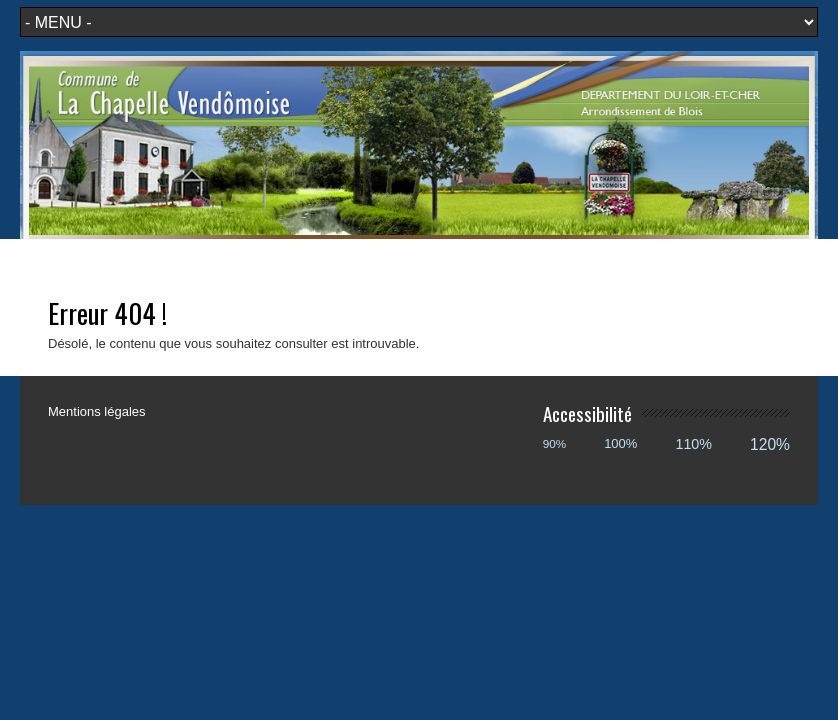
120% (770, 444)
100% (620, 443)
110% (693, 444)
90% (554, 443)
